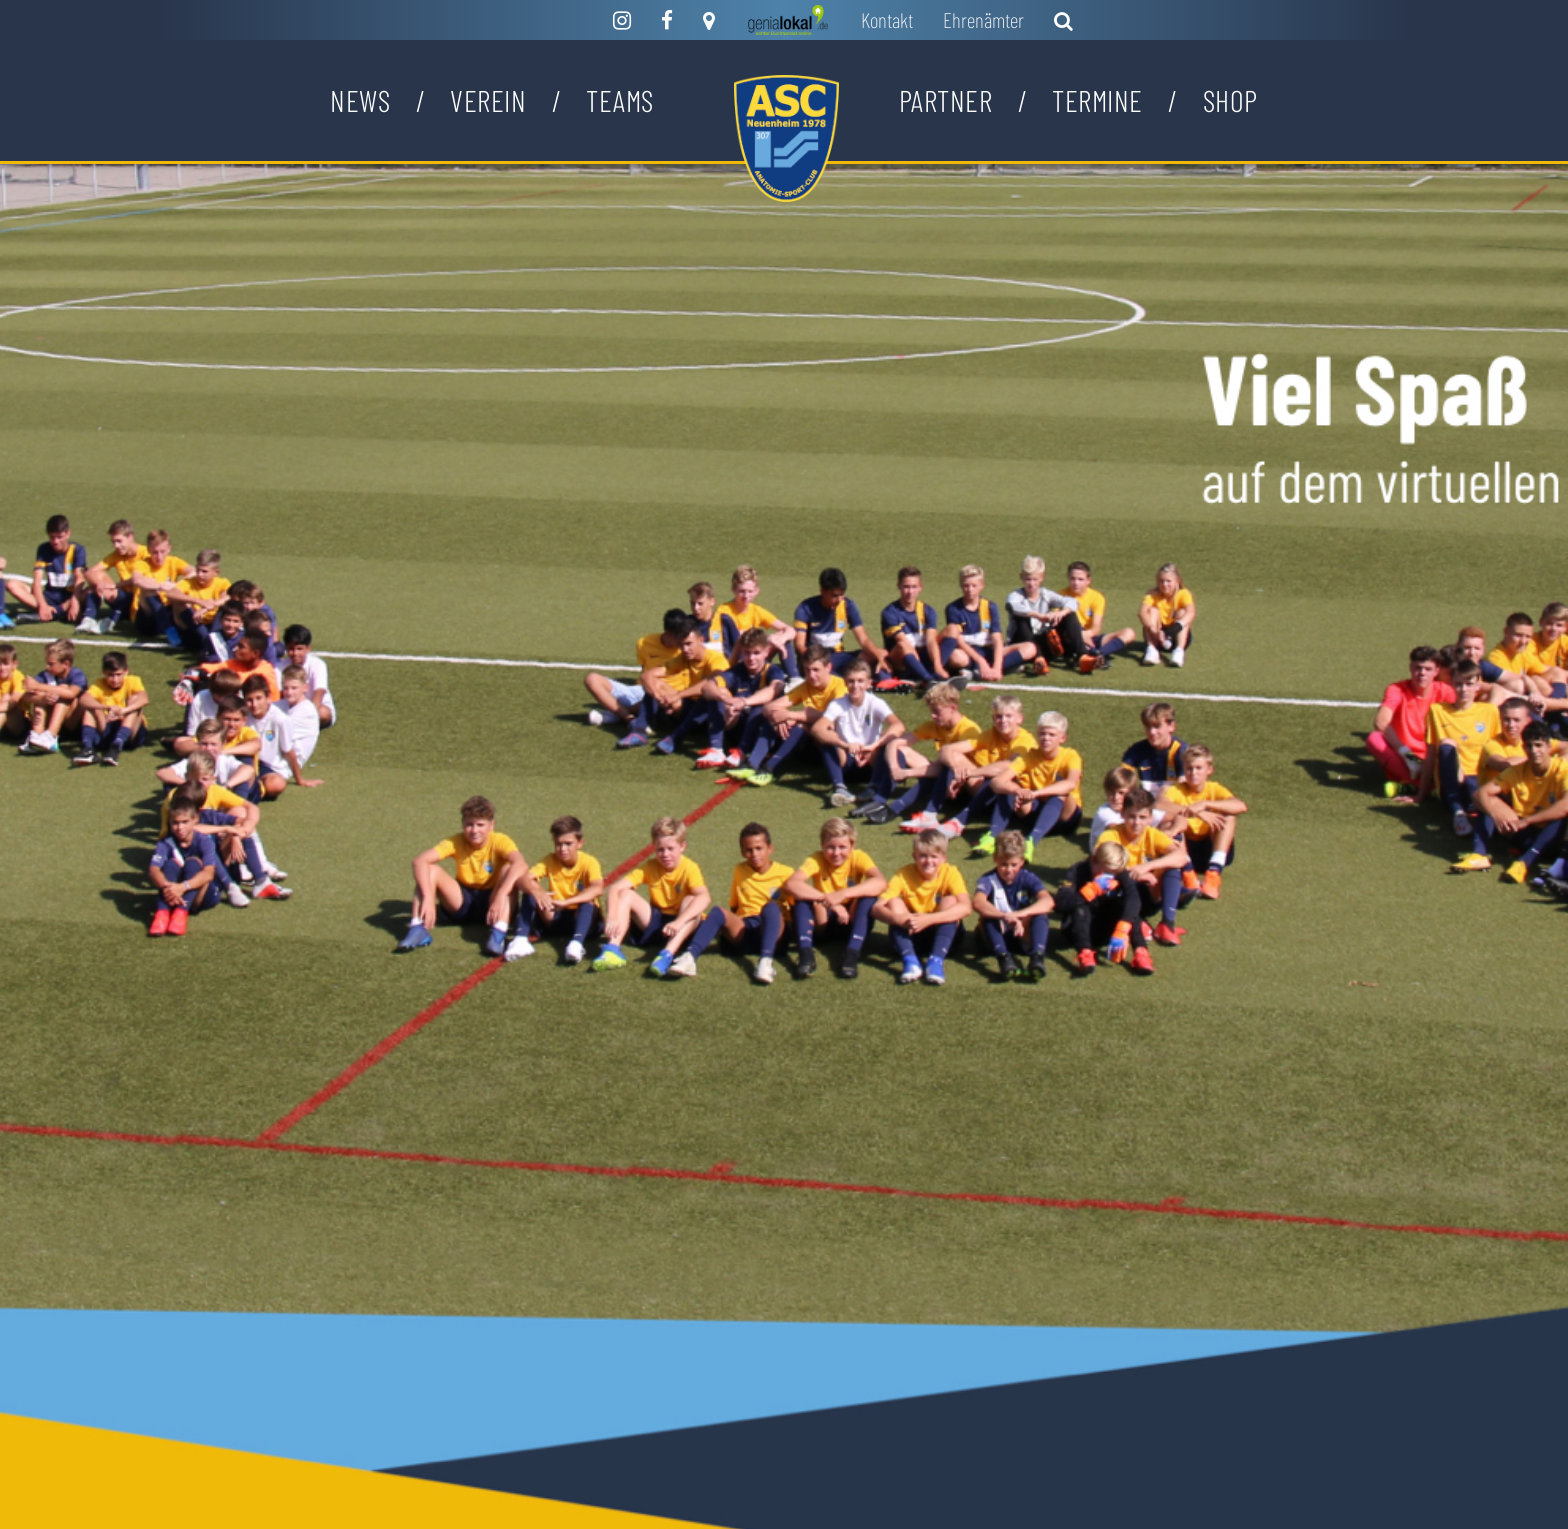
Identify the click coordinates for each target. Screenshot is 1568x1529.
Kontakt (887, 19)
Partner (946, 100)
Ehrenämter (983, 19)
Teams (620, 100)
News (360, 100)
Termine (1097, 100)
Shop (1230, 100)
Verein (488, 100)
